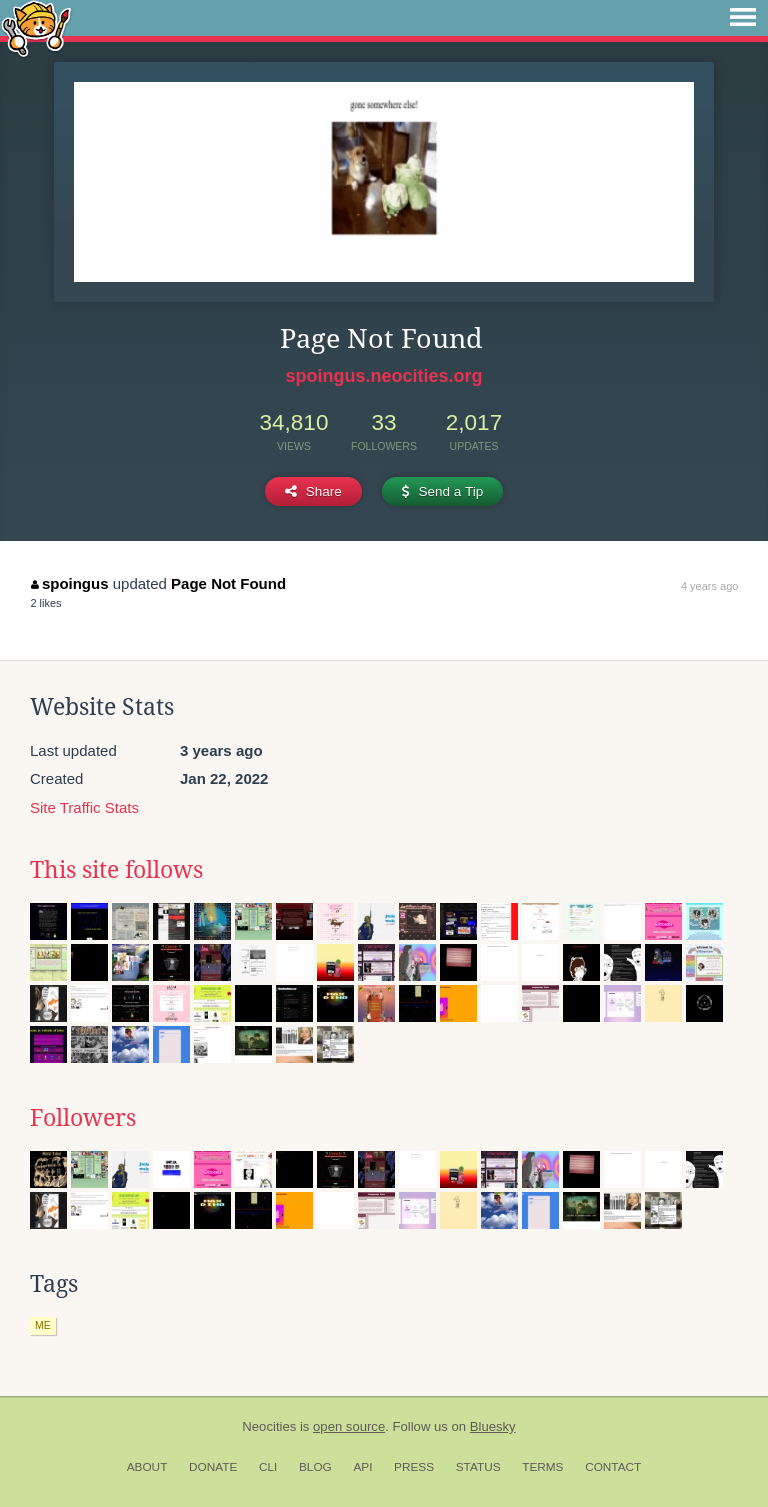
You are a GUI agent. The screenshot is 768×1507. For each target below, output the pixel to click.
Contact (613, 1467)
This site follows (116, 870)
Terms (542, 1467)
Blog (315, 1467)
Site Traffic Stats (84, 807)
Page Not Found (228, 583)
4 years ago (709, 586)
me (43, 1325)
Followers (83, 1118)
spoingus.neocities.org (383, 376)
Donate (213, 1467)
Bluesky (493, 1426)
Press (414, 1467)
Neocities (269, 1426)
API (362, 1467)
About (147, 1467)
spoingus (69, 583)
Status (478, 1467)
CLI (268, 1467)
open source (349, 1426)
